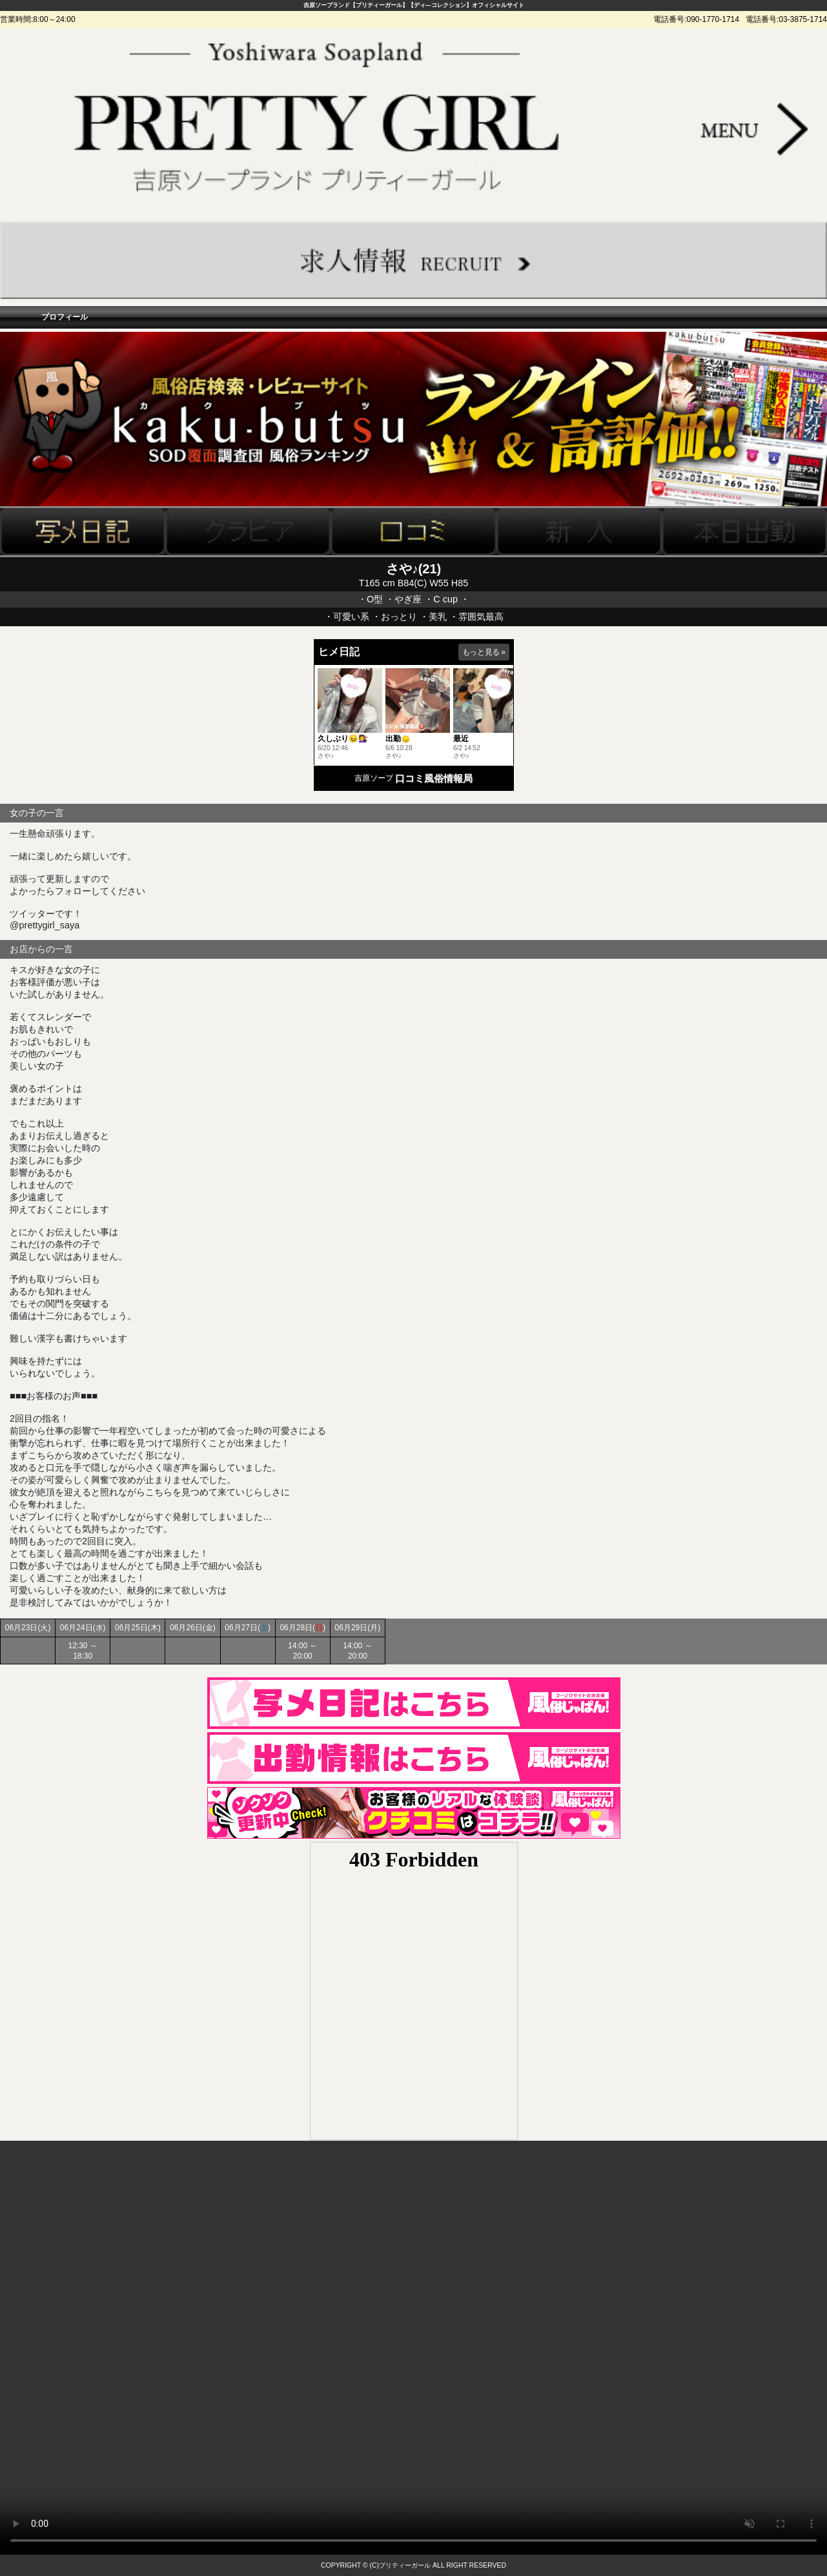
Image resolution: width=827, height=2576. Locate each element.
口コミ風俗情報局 (434, 778)
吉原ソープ (373, 777)
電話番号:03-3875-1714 (786, 19)
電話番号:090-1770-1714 (696, 19)
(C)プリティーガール (400, 2565)
